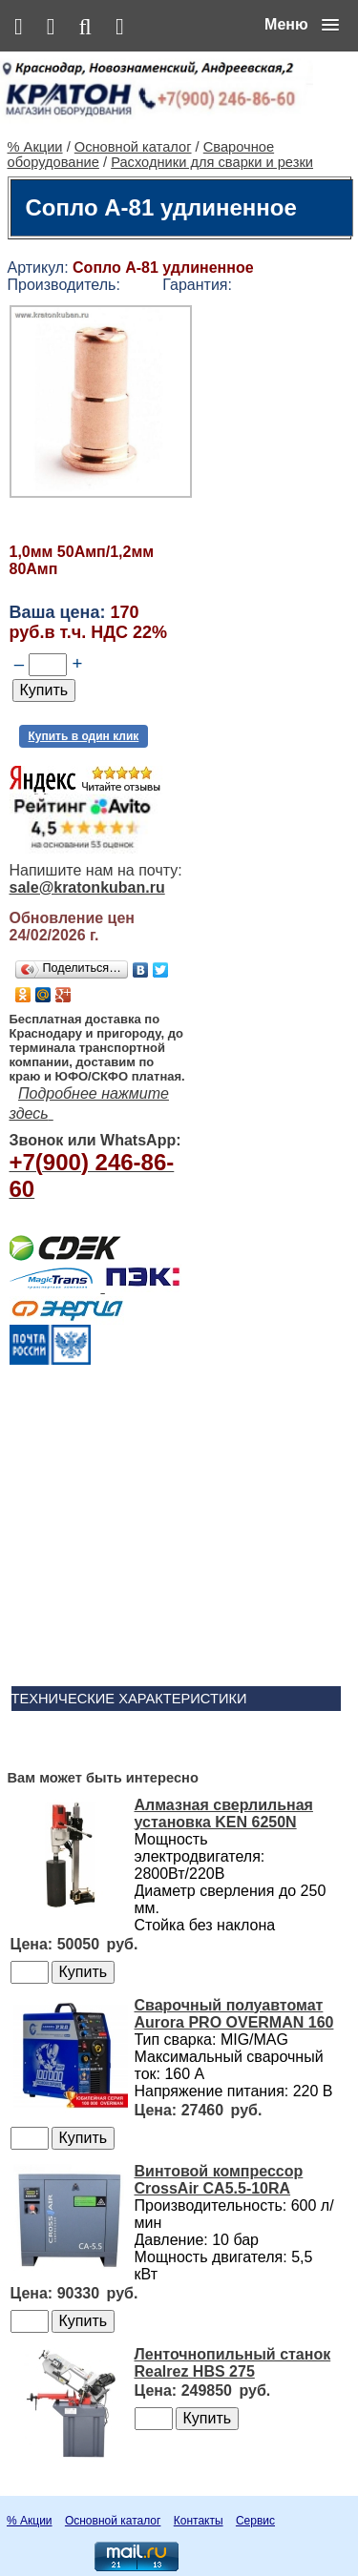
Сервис (255, 2520)
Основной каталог (133, 147)
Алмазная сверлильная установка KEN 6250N (224, 1813)
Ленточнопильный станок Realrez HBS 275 (233, 2363)
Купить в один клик (84, 736)
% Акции (35, 147)
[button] (301, 25)
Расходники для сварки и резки (212, 162)
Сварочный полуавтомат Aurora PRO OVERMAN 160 (234, 2013)
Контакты (198, 2520)
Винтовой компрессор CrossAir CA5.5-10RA (219, 2179)
